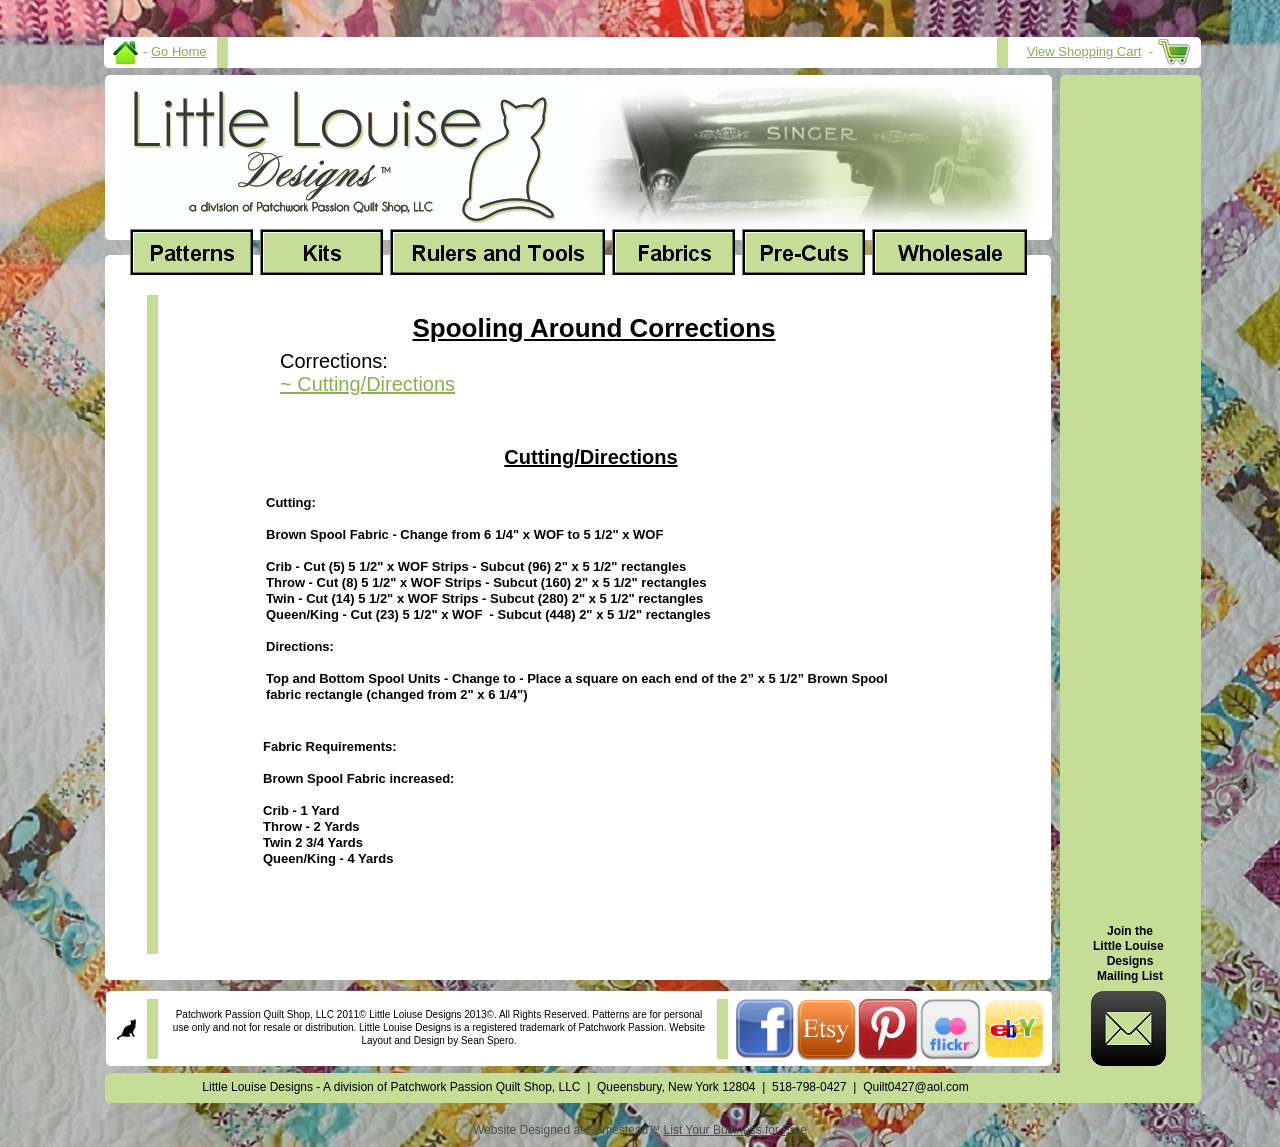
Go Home (179, 51)
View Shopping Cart (1084, 51)
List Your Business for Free (735, 1130)
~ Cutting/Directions (367, 384)
